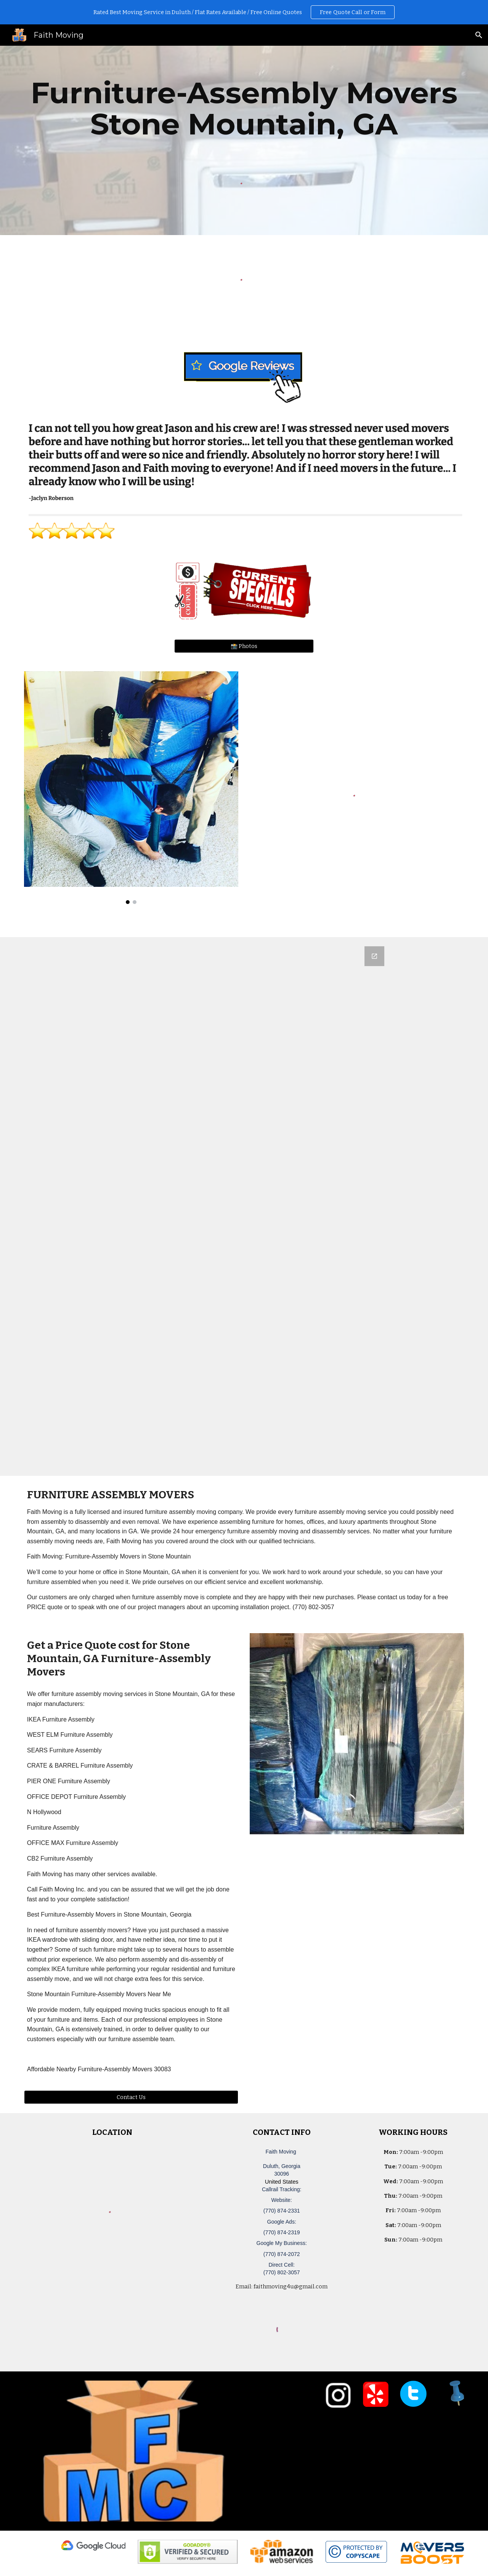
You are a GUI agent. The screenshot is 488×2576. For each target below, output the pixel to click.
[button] (479, 35)
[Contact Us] (131, 2097)
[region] (244, 12)
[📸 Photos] (244, 646)
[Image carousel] (131, 787)
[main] (244, 108)
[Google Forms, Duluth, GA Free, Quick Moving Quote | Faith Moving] (244, 1206)
